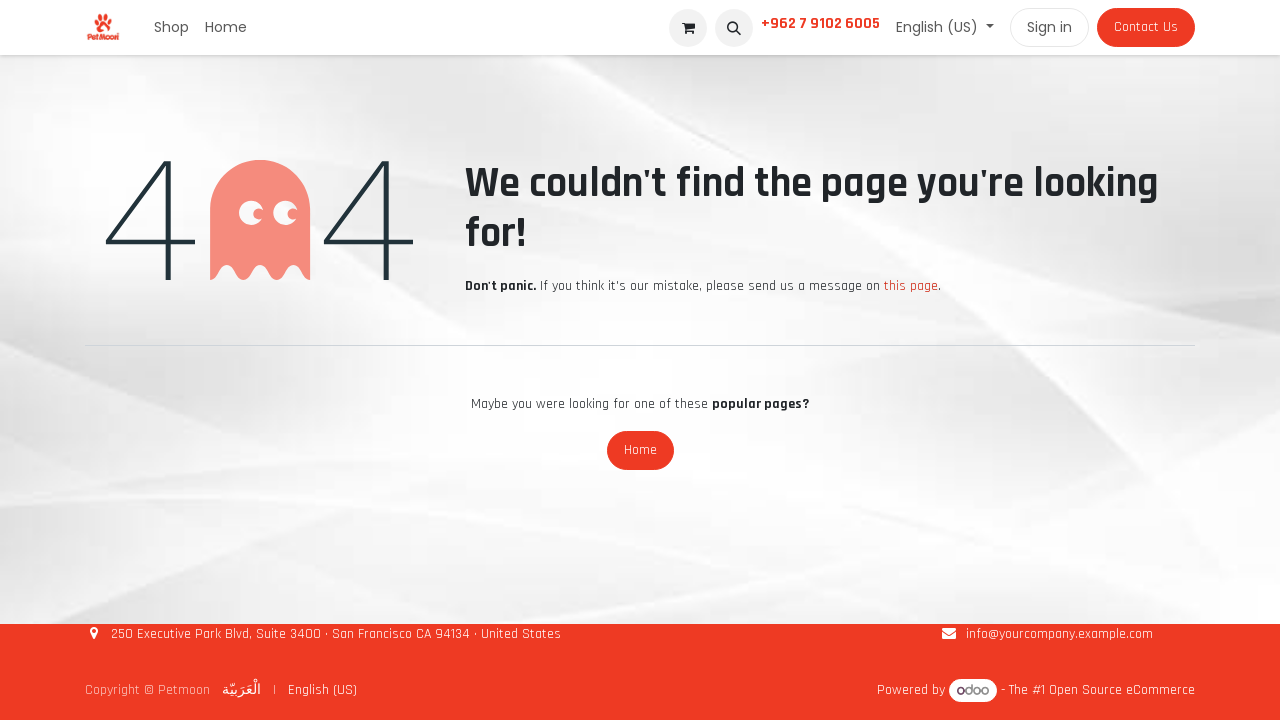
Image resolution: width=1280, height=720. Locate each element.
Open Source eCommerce (1122, 691)
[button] (734, 28)
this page (911, 286)
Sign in (1049, 27)
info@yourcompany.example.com (1059, 634)
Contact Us (1146, 27)
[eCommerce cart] (688, 28)
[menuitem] (171, 27)
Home (640, 450)
